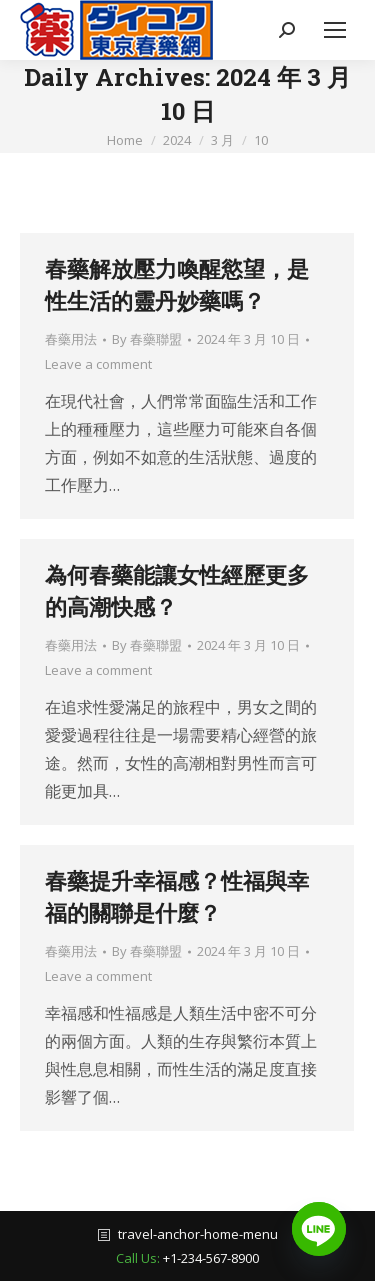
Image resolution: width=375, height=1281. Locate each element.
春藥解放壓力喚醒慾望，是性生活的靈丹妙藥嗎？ (177, 284)
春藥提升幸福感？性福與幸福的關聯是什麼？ (177, 896)
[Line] (319, 1229)
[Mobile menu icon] (335, 30)
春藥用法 (71, 339)
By (147, 339)
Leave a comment (98, 364)
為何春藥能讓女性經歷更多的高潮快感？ (177, 590)
